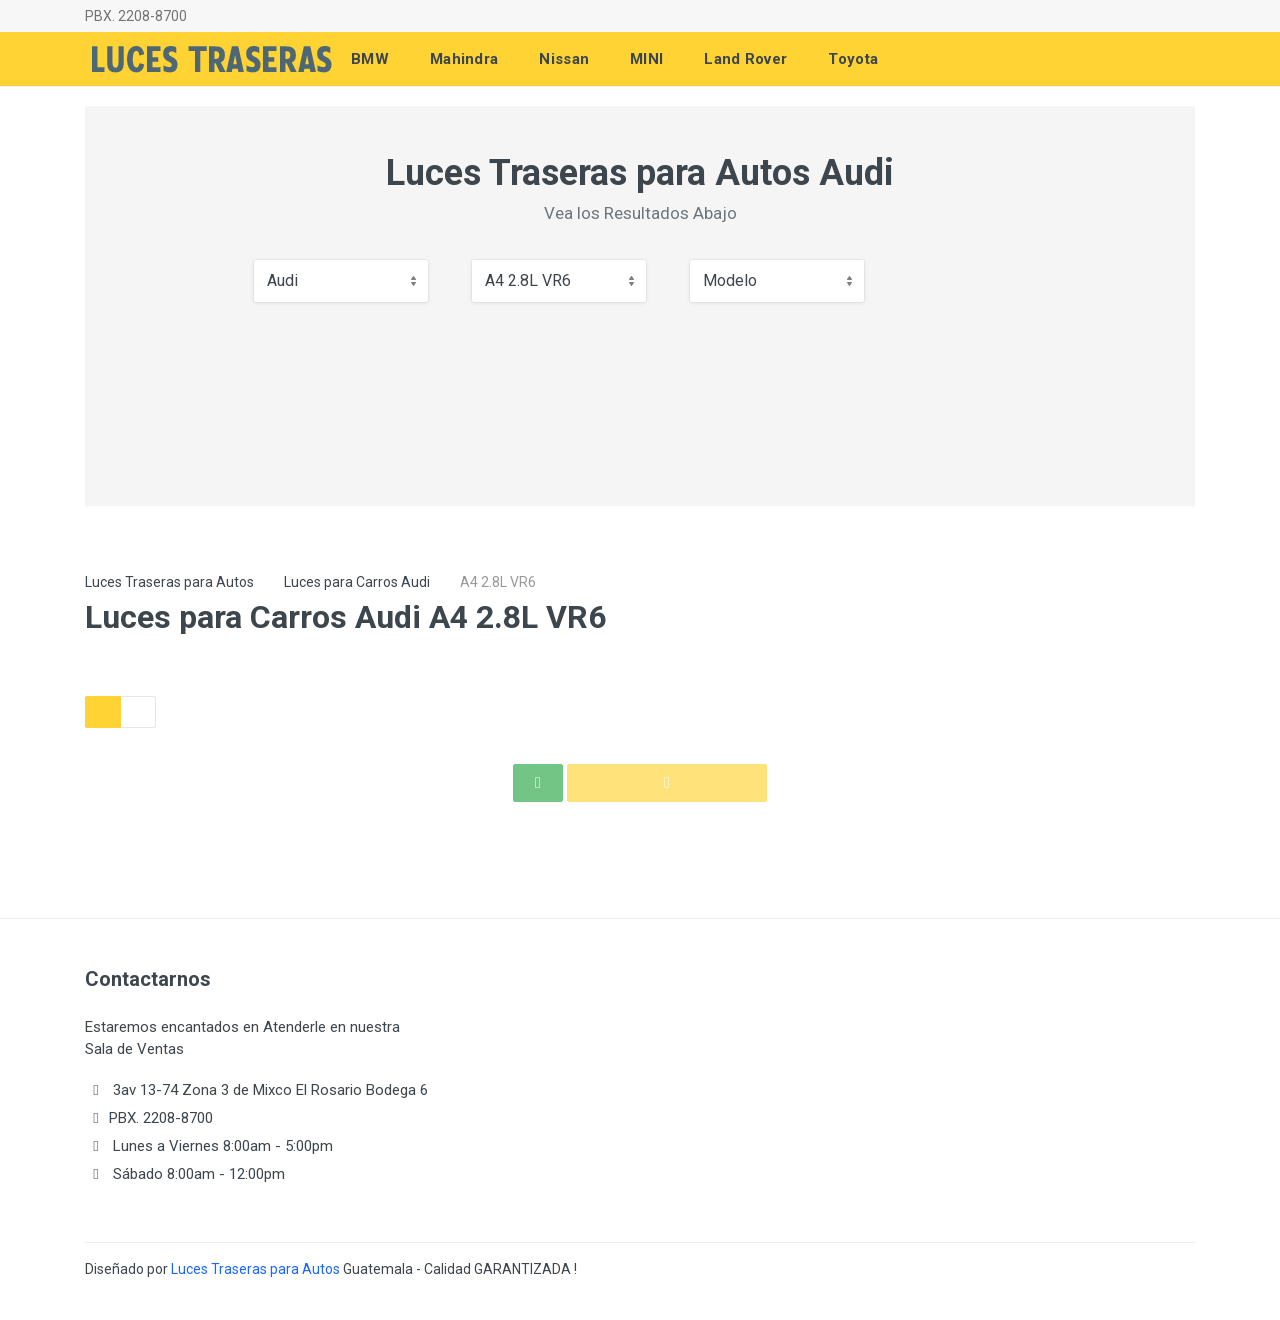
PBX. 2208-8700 (136, 16)
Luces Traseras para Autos (169, 582)
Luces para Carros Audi (357, 582)
